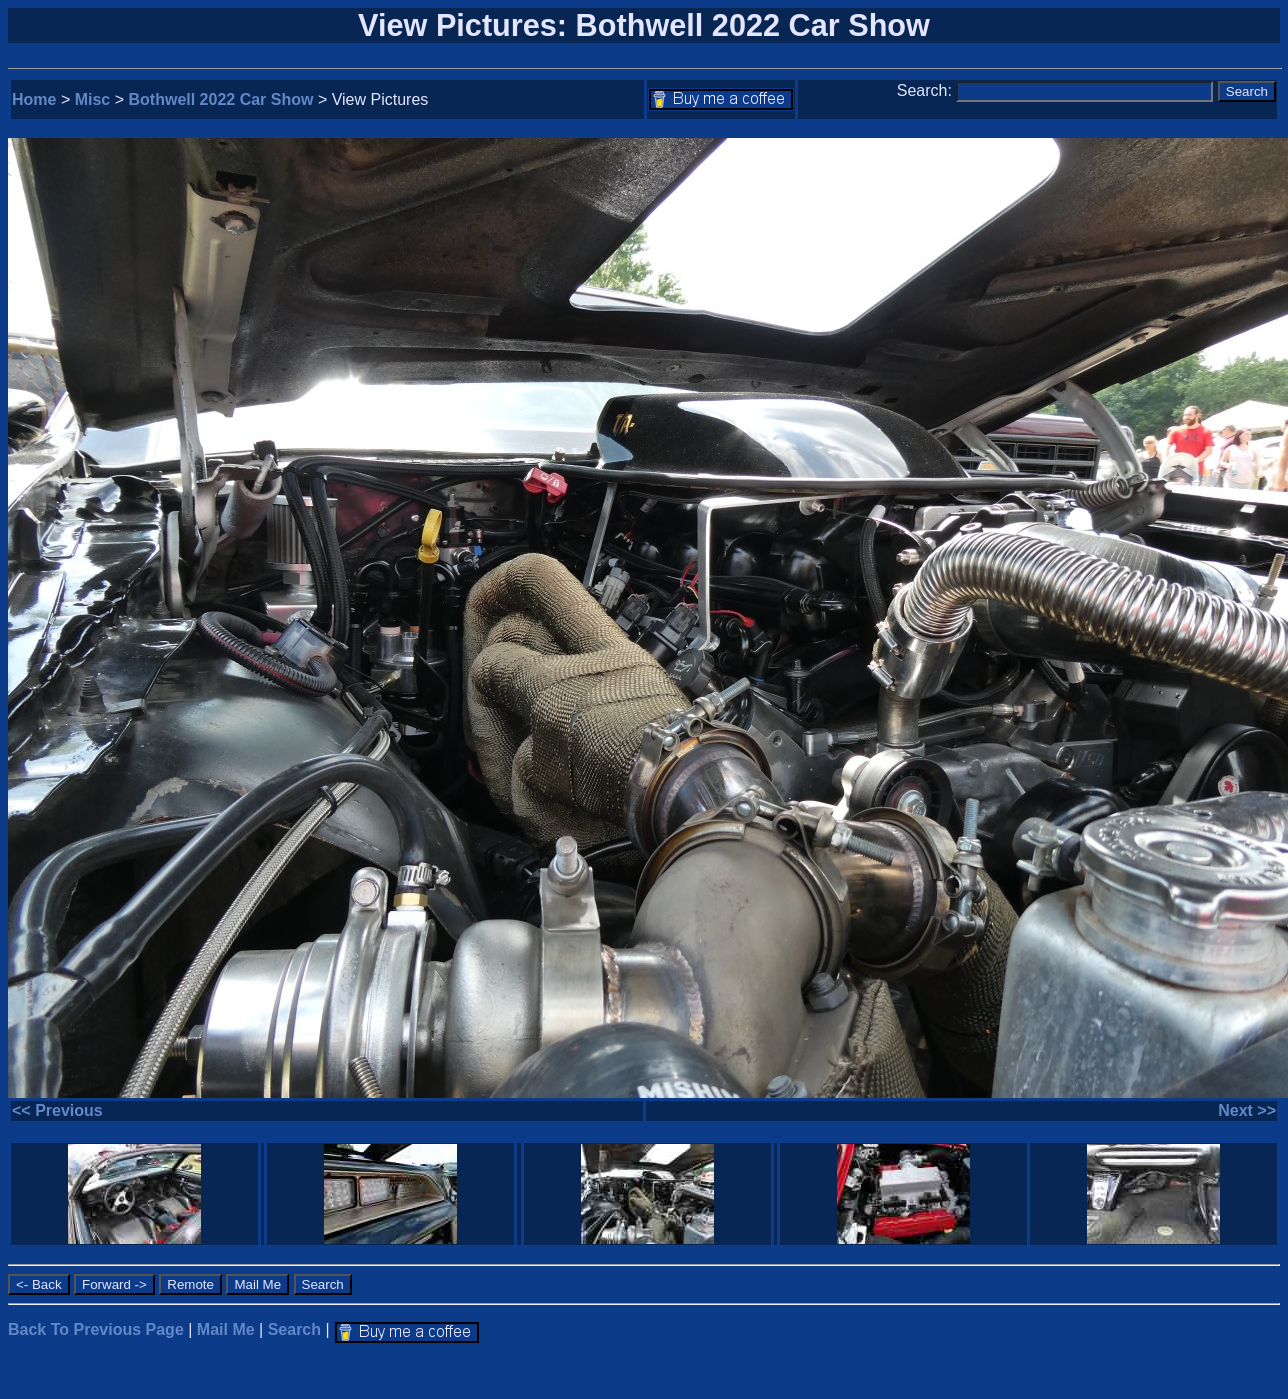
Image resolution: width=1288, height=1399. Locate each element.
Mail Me (226, 1329)
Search (294, 1329)
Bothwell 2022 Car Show (221, 99)
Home (34, 99)
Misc (93, 99)
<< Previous (57, 1110)
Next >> (1247, 1110)
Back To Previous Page (96, 1329)
